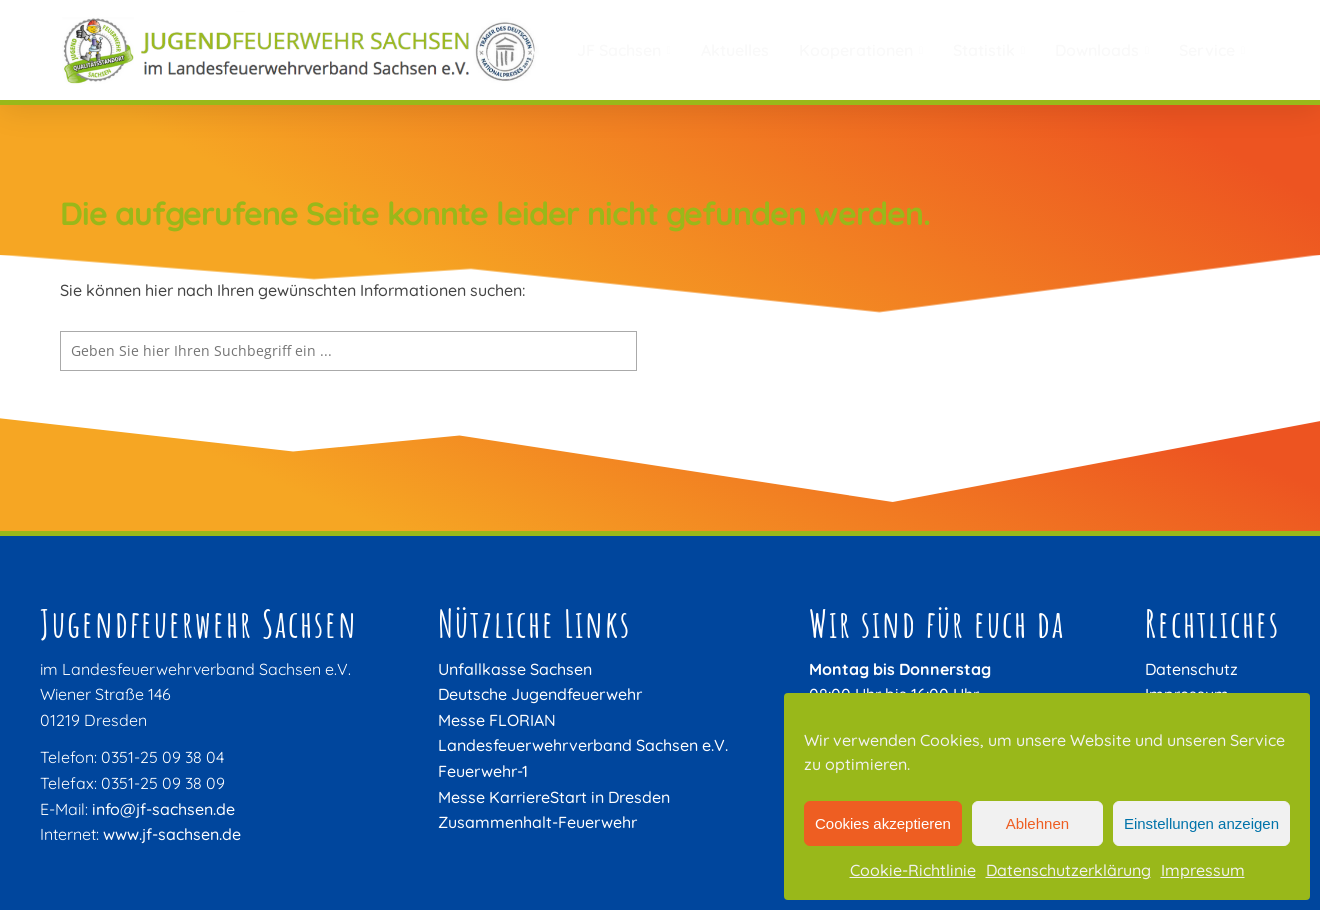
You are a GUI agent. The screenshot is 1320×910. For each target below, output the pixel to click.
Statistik (989, 50)
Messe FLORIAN (497, 720)
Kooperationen (861, 50)
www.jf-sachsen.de (172, 834)
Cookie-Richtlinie (913, 870)
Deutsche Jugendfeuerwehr (540, 694)
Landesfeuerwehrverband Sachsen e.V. (583, 745)
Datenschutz (1191, 669)
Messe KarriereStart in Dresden (554, 797)
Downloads (1102, 50)
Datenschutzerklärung (1068, 870)
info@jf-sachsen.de (163, 809)
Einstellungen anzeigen (1201, 823)
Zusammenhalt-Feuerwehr (537, 822)
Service (1212, 50)
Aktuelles (735, 50)
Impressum (1203, 870)
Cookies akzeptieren (883, 823)
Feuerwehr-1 (483, 771)
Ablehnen (1037, 823)
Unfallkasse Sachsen (515, 669)
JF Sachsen (624, 50)
